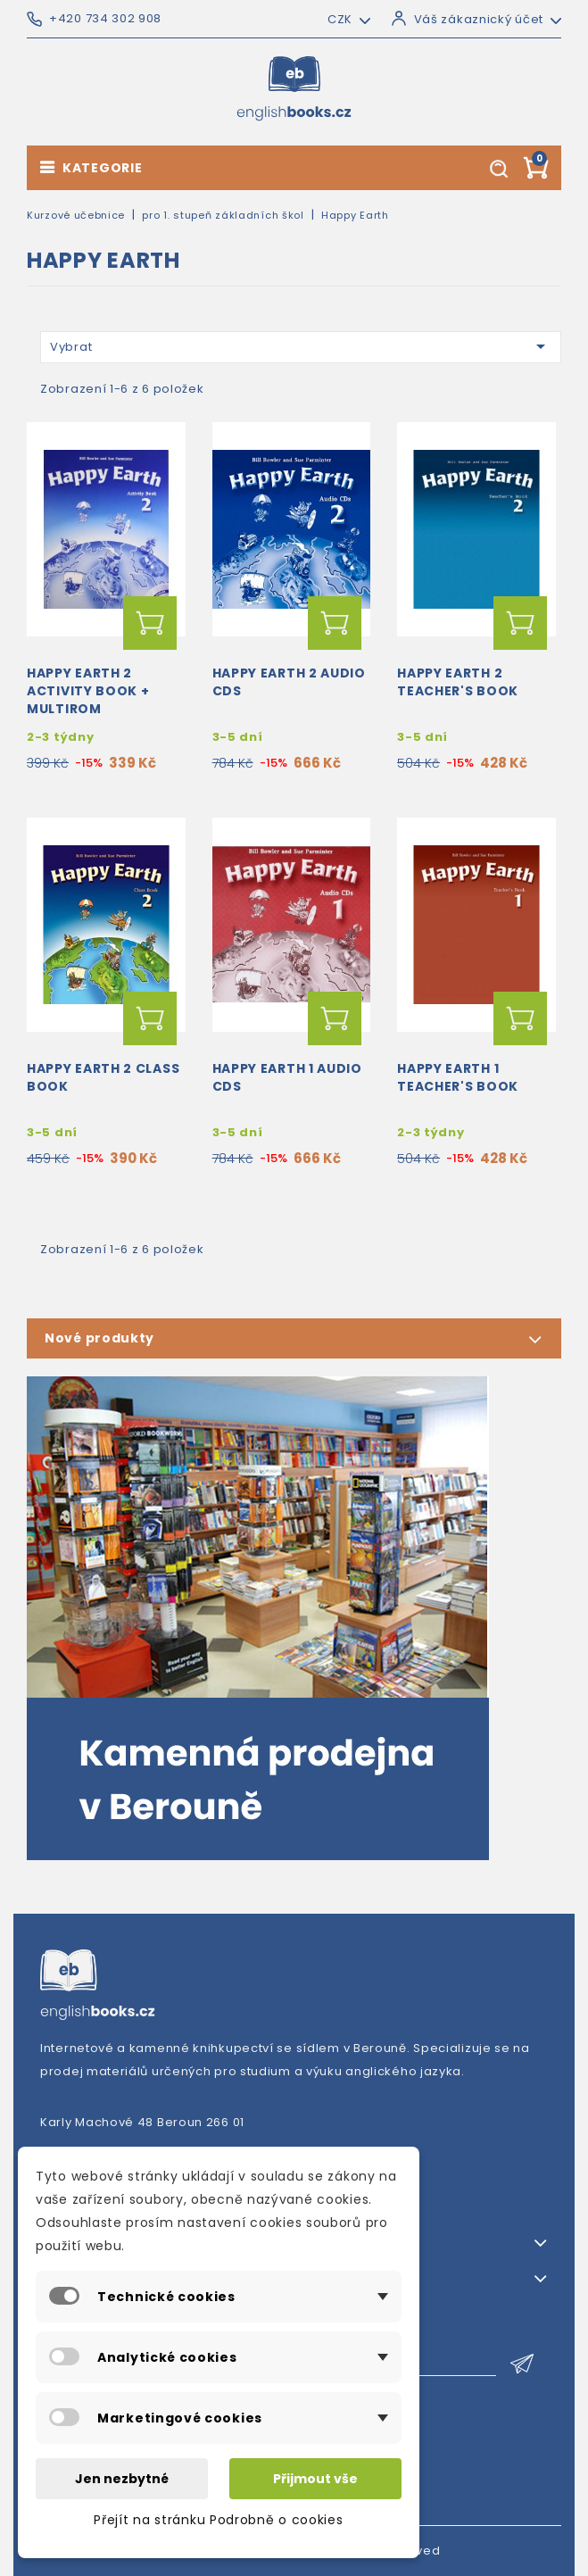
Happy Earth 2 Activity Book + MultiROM (88, 691)
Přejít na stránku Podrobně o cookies (218, 2520)
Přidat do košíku (150, 623)
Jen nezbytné (122, 2479)
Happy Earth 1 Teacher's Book (457, 1077)
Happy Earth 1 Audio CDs (287, 1077)
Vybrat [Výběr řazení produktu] (300, 346)
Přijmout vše (315, 2479)
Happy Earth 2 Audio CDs (289, 682)
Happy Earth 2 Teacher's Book (457, 682)
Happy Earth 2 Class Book (103, 1077)
